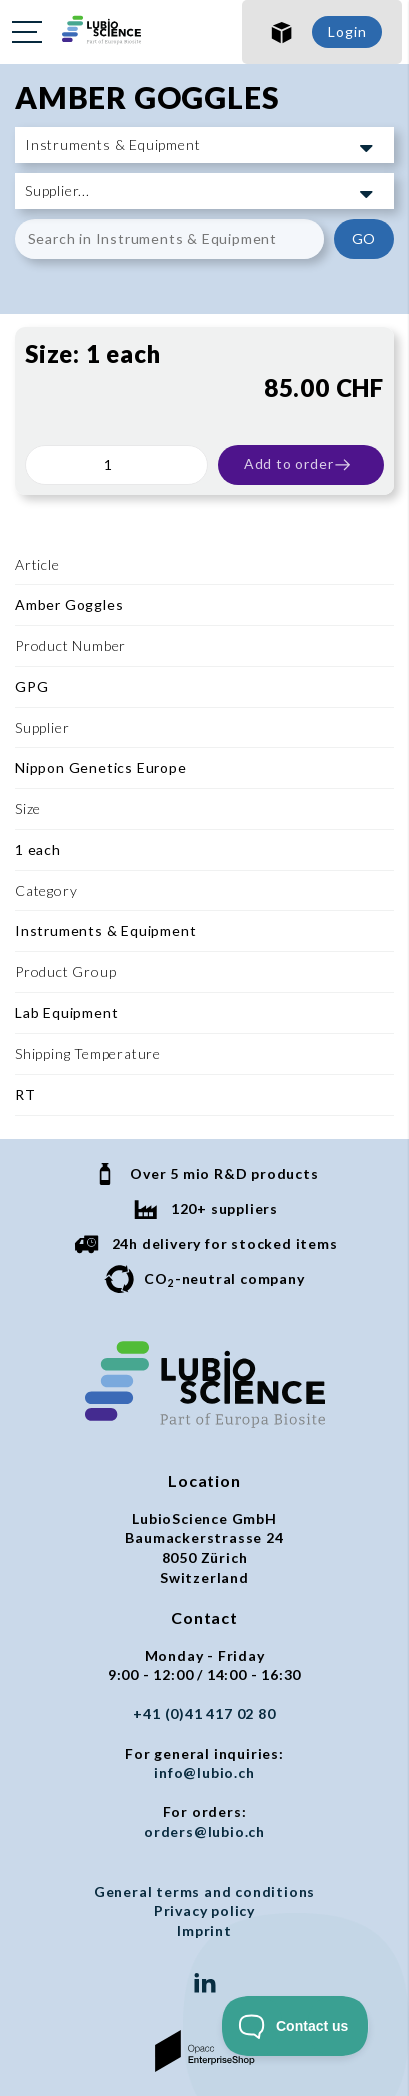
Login (347, 31)
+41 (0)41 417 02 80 (204, 1713)
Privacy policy (204, 1910)
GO (364, 238)
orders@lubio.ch (204, 1831)
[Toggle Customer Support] (295, 2026)
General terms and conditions (204, 1891)
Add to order (298, 465)
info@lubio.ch (204, 1772)
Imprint (204, 1930)
